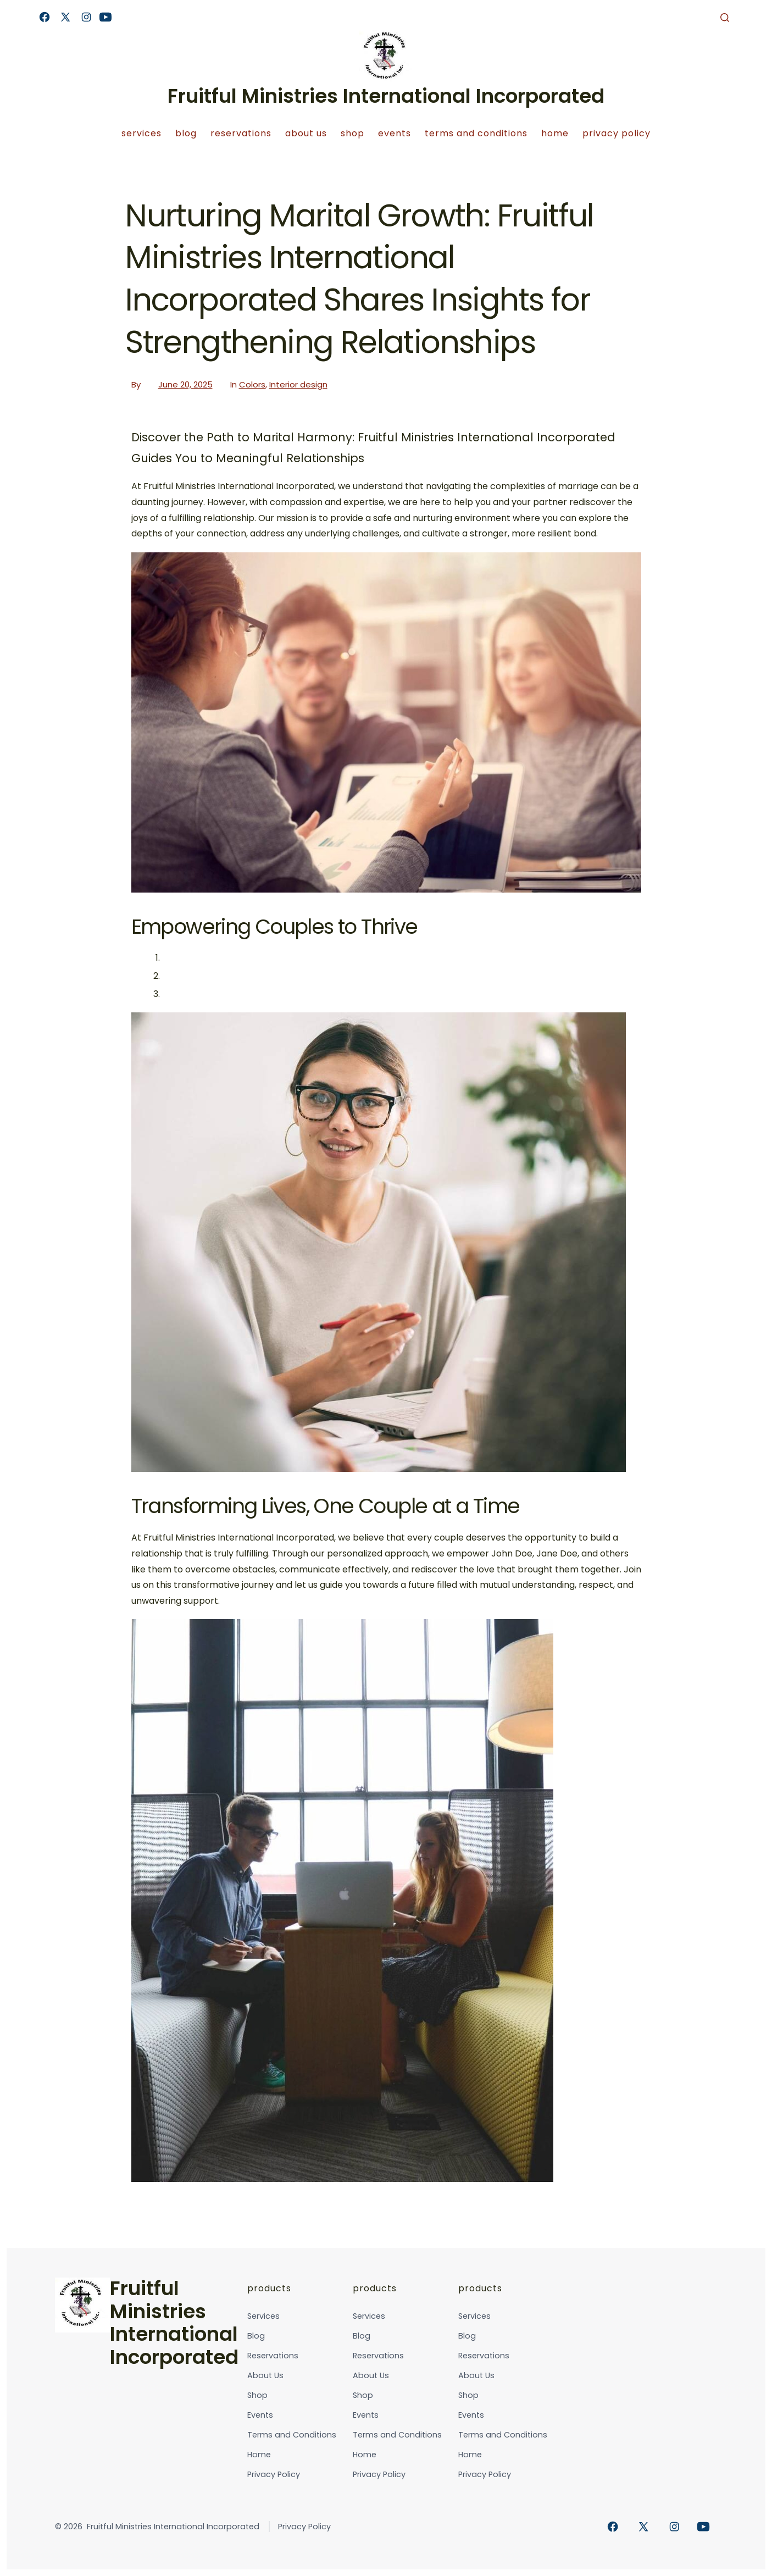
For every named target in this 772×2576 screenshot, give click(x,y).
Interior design (298, 384)
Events (394, 133)
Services (141, 133)
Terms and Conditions (476, 133)
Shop (352, 133)
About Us (306, 133)
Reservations (240, 133)
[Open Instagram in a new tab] (86, 17)
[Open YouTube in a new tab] (105, 17)
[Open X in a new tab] (65, 17)
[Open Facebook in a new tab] (44, 17)
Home (555, 133)
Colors (252, 384)
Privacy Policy (616, 133)
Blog (186, 133)
